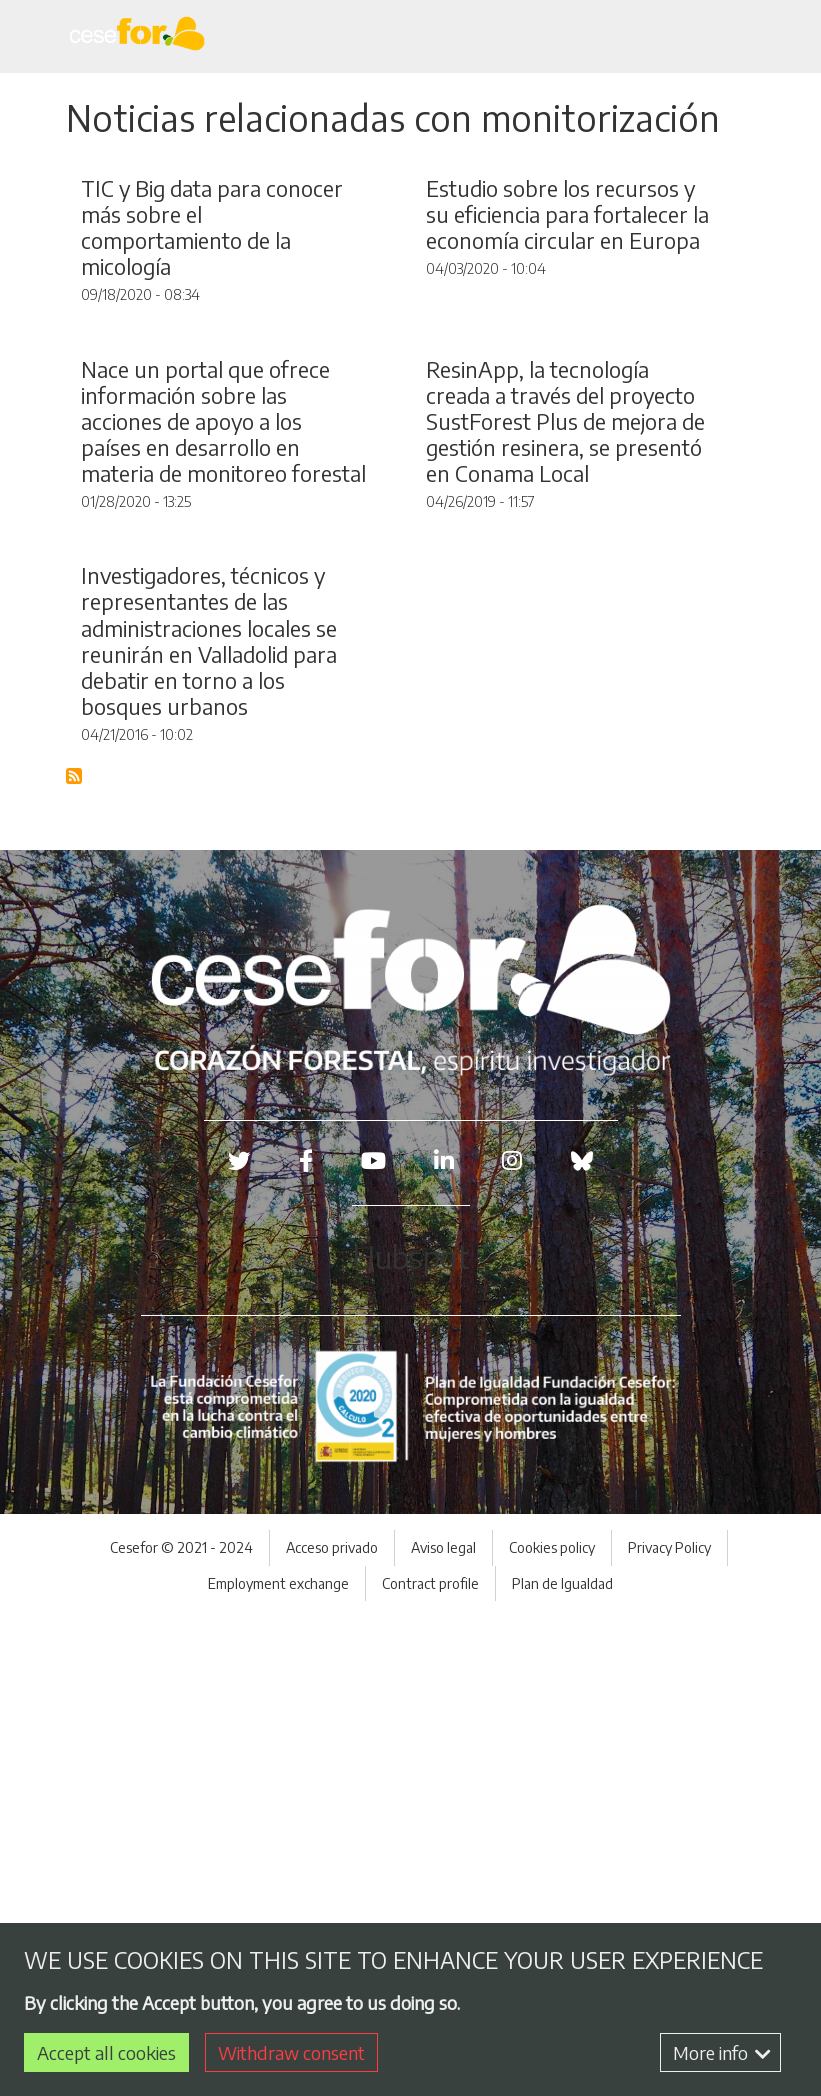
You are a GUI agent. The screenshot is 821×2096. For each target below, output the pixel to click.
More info (722, 2052)
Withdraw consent (291, 2052)
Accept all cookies (106, 2052)
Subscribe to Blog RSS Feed (75, 1256)
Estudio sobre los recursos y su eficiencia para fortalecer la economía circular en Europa (567, 373)
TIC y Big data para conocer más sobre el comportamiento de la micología (212, 386)
